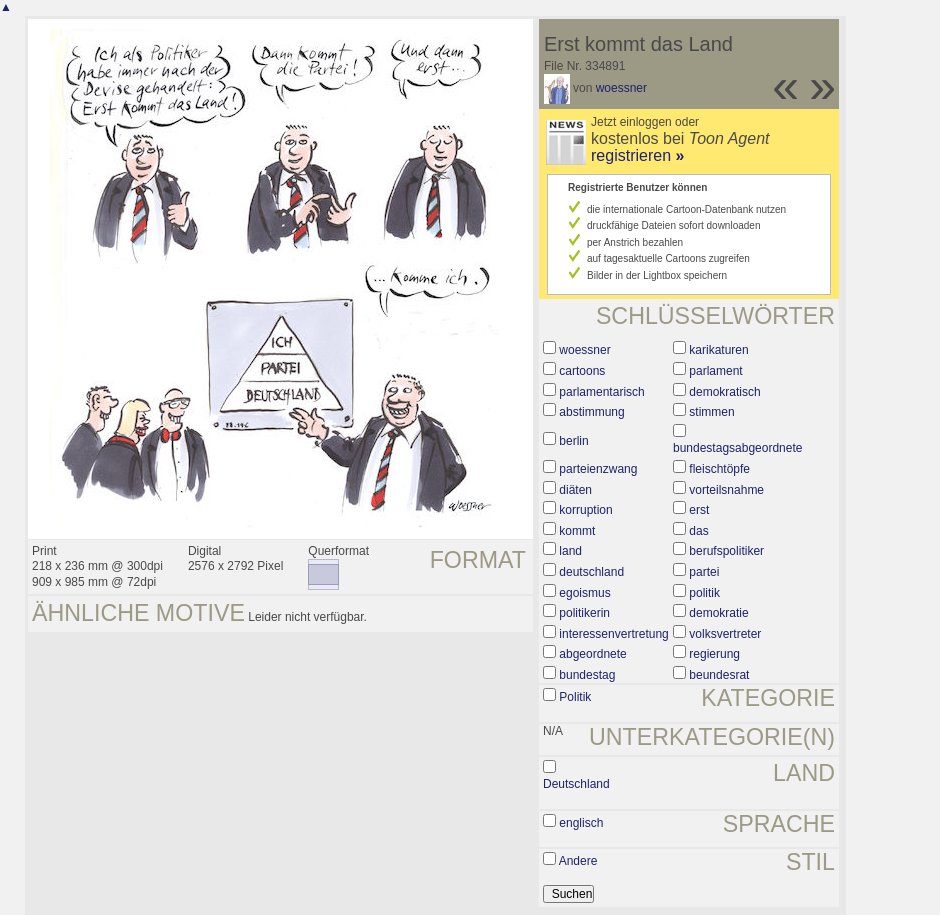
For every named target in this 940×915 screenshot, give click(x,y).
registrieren (637, 155)
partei (704, 572)
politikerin (584, 613)
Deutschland (576, 784)
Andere (578, 861)
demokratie (718, 613)
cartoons (582, 371)
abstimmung (591, 412)
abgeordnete (592, 654)
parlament (715, 371)
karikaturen (718, 350)
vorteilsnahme (726, 490)
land (570, 551)
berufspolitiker (726, 551)
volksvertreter (725, 634)
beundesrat (719, 675)
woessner (621, 88)
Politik (575, 697)
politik (704, 593)
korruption (585, 510)
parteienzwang (598, 469)
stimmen (711, 412)
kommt (577, 531)
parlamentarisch (601, 392)
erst (699, 510)
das (698, 531)
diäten (575, 490)
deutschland (591, 572)
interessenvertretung (613, 634)
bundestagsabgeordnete (737, 448)
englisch (581, 823)
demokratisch (724, 392)
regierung (714, 654)
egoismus (584, 593)
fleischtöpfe (719, 469)
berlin (573, 441)
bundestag (587, 675)
